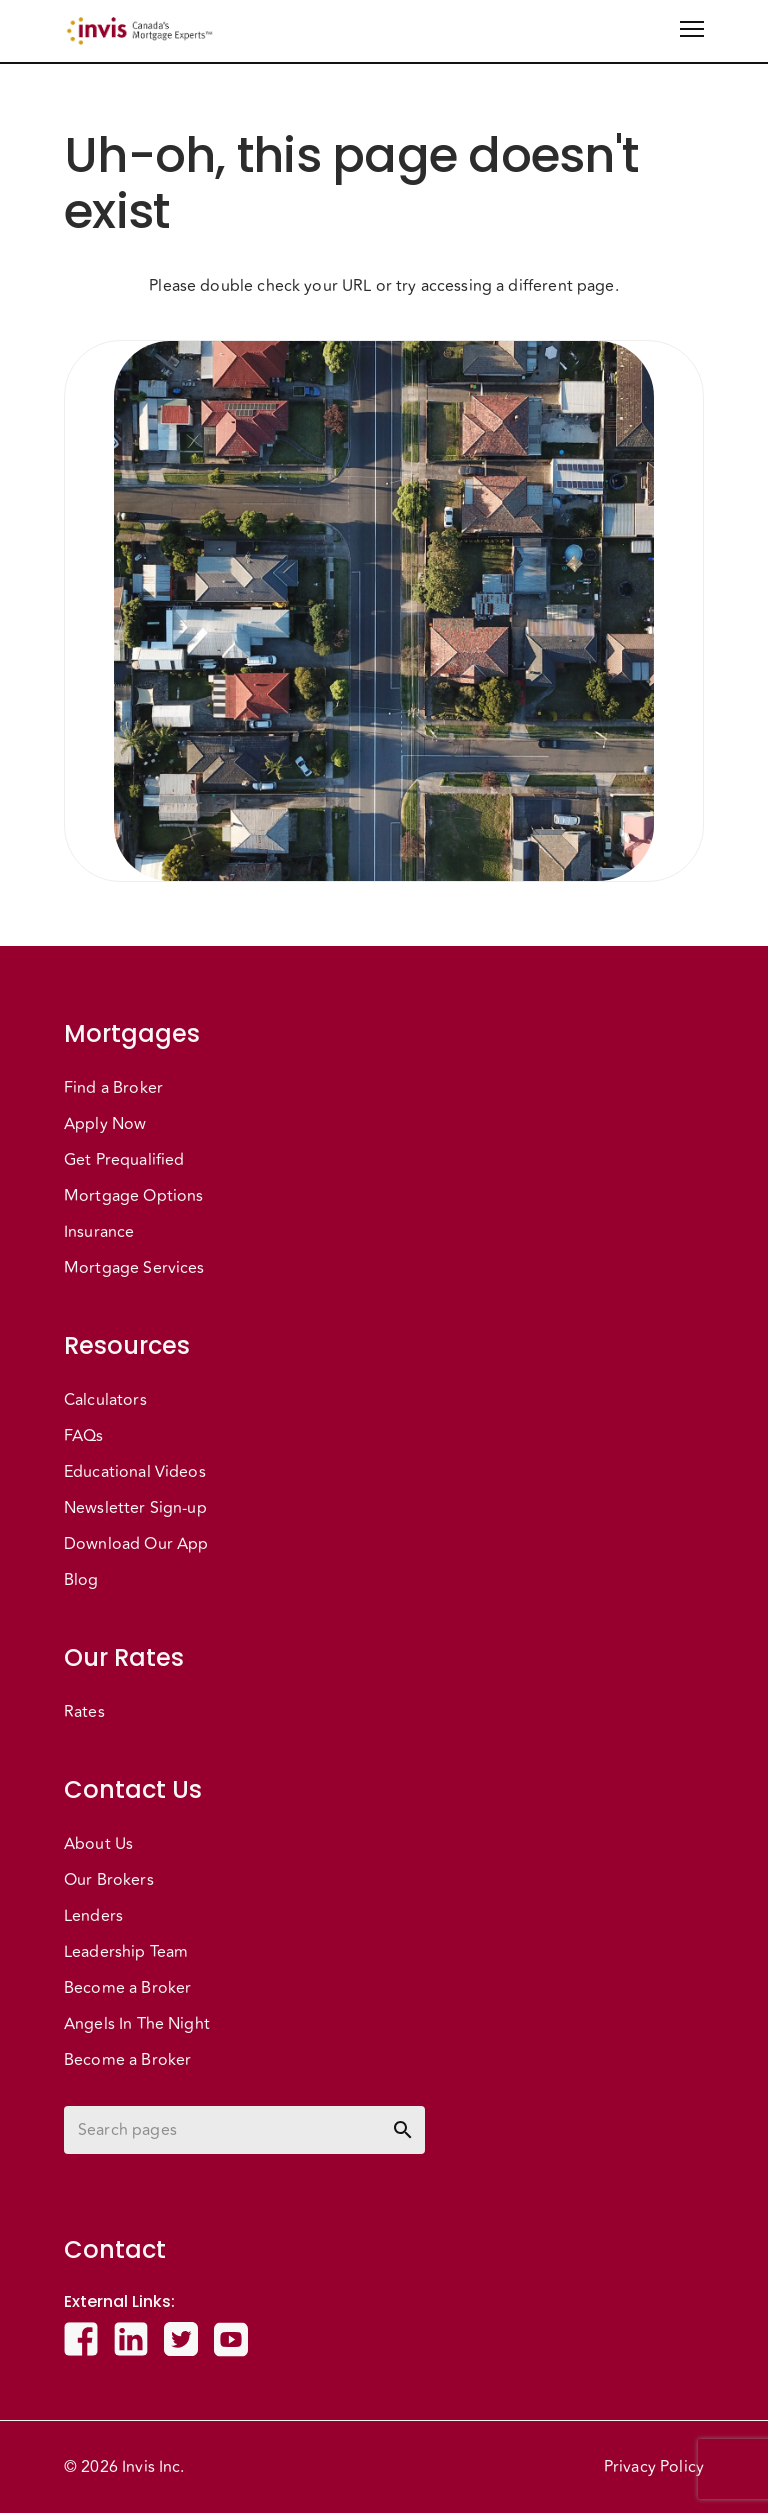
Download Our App (136, 1544)
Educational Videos (135, 1472)
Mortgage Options (133, 1196)
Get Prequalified (124, 1160)
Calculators (105, 1400)
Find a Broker (113, 1088)
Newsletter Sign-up (135, 1508)
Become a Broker (127, 1988)
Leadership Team (126, 1952)
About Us (98, 1844)
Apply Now (105, 1124)
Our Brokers (109, 1880)
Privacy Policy (654, 2467)
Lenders (93, 1916)
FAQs (84, 1436)
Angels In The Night (137, 2024)
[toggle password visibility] (403, 2130)
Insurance (99, 1232)
